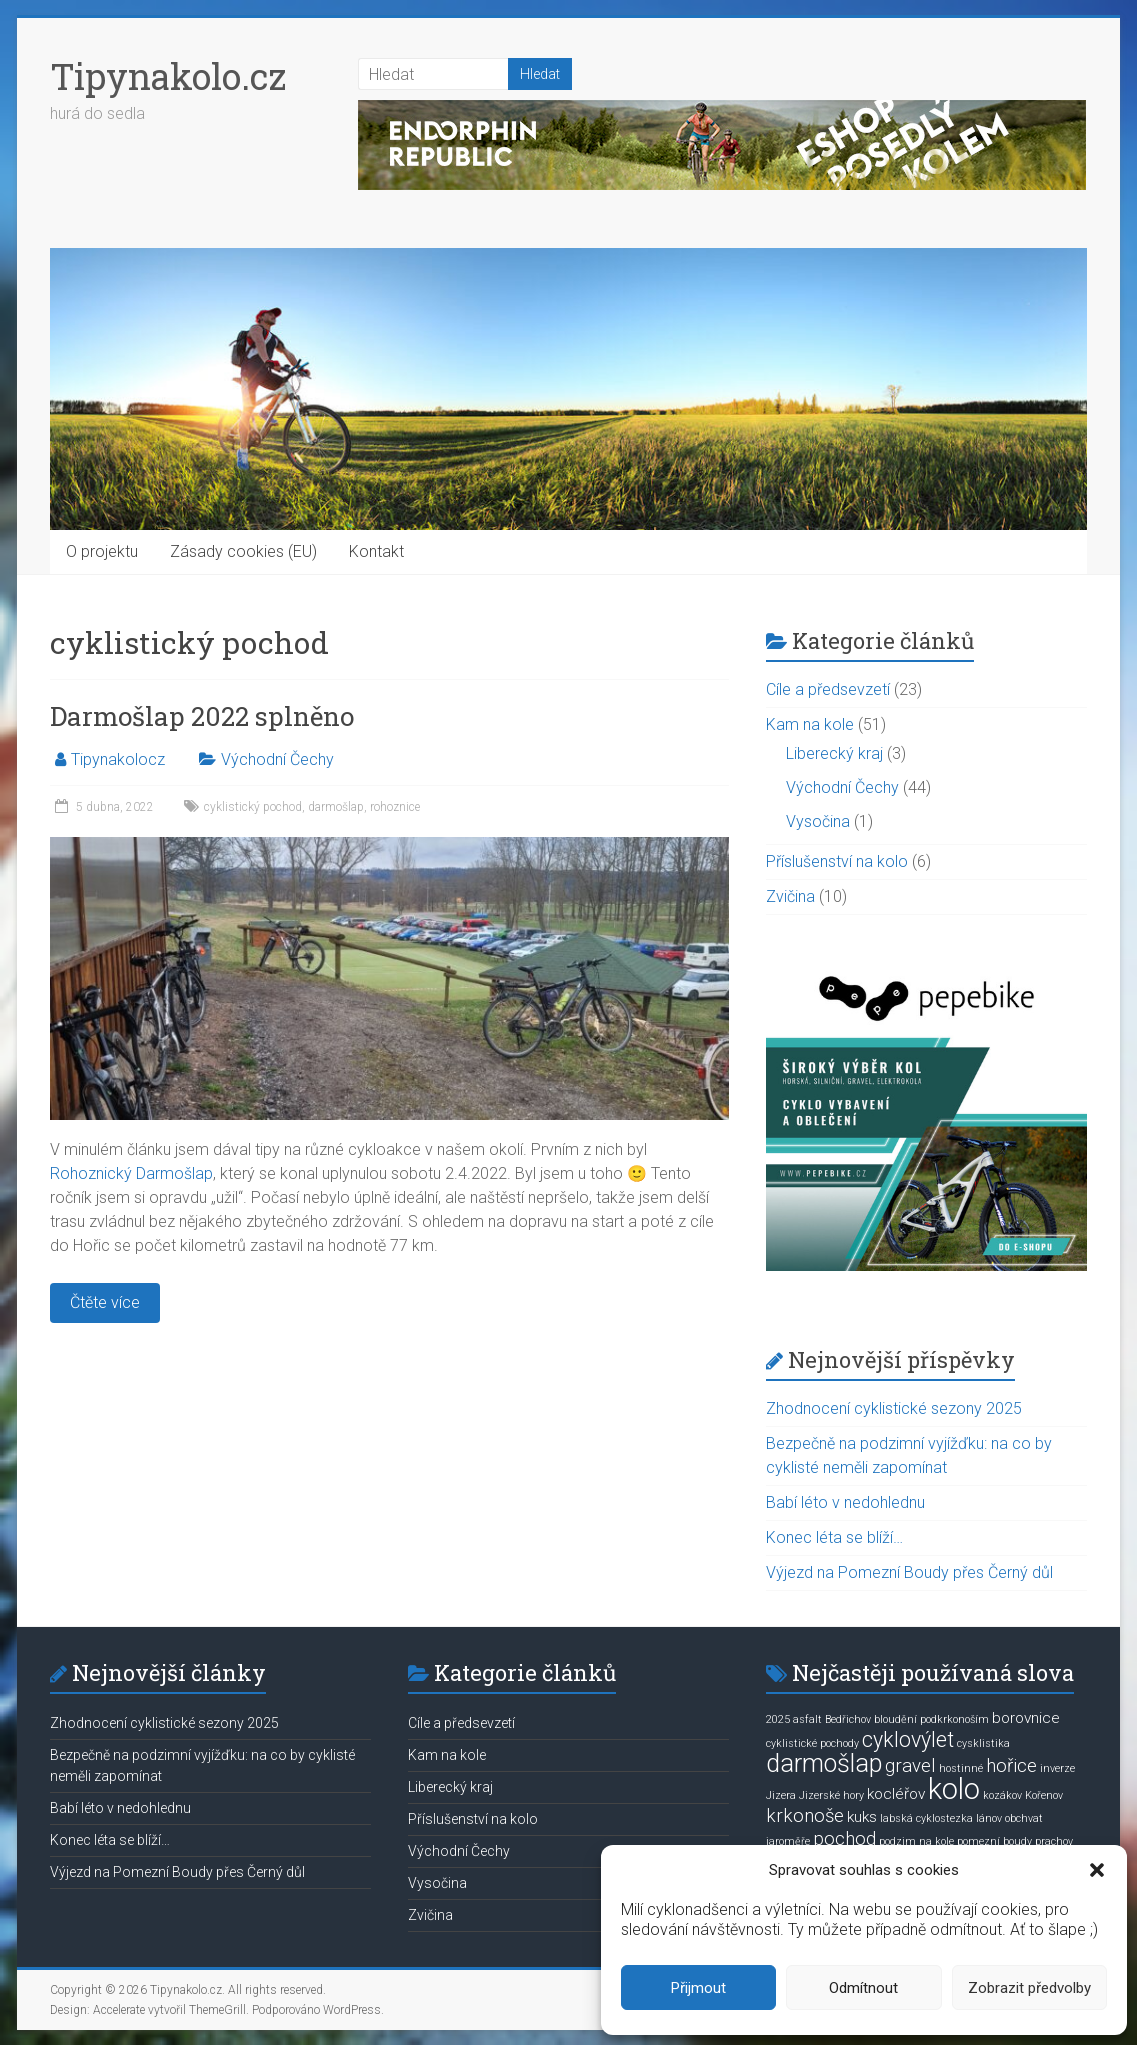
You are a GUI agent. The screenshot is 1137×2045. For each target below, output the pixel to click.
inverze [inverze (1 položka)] (1057, 1768)
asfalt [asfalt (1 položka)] (807, 1719)
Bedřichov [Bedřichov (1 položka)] (848, 1719)
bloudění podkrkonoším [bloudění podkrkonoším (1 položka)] (931, 1719)
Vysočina (818, 821)
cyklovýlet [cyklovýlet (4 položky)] (908, 1739)
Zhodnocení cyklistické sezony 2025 (894, 1408)
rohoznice (395, 807)
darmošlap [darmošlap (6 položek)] (824, 1763)
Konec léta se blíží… (834, 1537)
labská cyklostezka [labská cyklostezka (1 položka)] (926, 1818)
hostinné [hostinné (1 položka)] (961, 1768)
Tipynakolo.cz (168, 76)
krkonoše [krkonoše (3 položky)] (805, 1816)
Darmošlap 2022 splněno (202, 716)
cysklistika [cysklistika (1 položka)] (983, 1743)
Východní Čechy (277, 759)
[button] (1097, 1870)
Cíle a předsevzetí (828, 689)
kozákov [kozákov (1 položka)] (1002, 1795)
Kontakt (376, 551)
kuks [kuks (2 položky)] (862, 1817)
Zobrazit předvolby (1029, 1988)
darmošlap (336, 807)
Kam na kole (810, 724)
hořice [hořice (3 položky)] (1011, 1766)
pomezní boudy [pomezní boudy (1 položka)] (994, 1841)
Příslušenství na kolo (837, 861)
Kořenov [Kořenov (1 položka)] (1044, 1795)
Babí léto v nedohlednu (845, 1502)
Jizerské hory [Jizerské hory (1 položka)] (831, 1795)
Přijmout (698, 1988)
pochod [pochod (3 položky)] (844, 1839)
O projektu (102, 551)
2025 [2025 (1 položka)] (778, 1719)
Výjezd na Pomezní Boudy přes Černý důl (909, 1572)
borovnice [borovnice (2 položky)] (1026, 1718)
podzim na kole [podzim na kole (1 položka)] (916, 1841)
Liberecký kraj (834, 753)
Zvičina (790, 896)
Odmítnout (863, 1988)
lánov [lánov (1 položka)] (989, 1818)
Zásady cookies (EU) (243, 551)
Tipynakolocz (118, 759)
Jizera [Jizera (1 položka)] (781, 1795)
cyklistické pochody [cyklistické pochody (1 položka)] (812, 1743)
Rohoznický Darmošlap (131, 1173)
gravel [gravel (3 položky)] (910, 1766)
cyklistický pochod (253, 807)
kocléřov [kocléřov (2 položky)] (896, 1794)
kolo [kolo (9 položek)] (954, 1789)
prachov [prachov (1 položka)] (1054, 1841)
